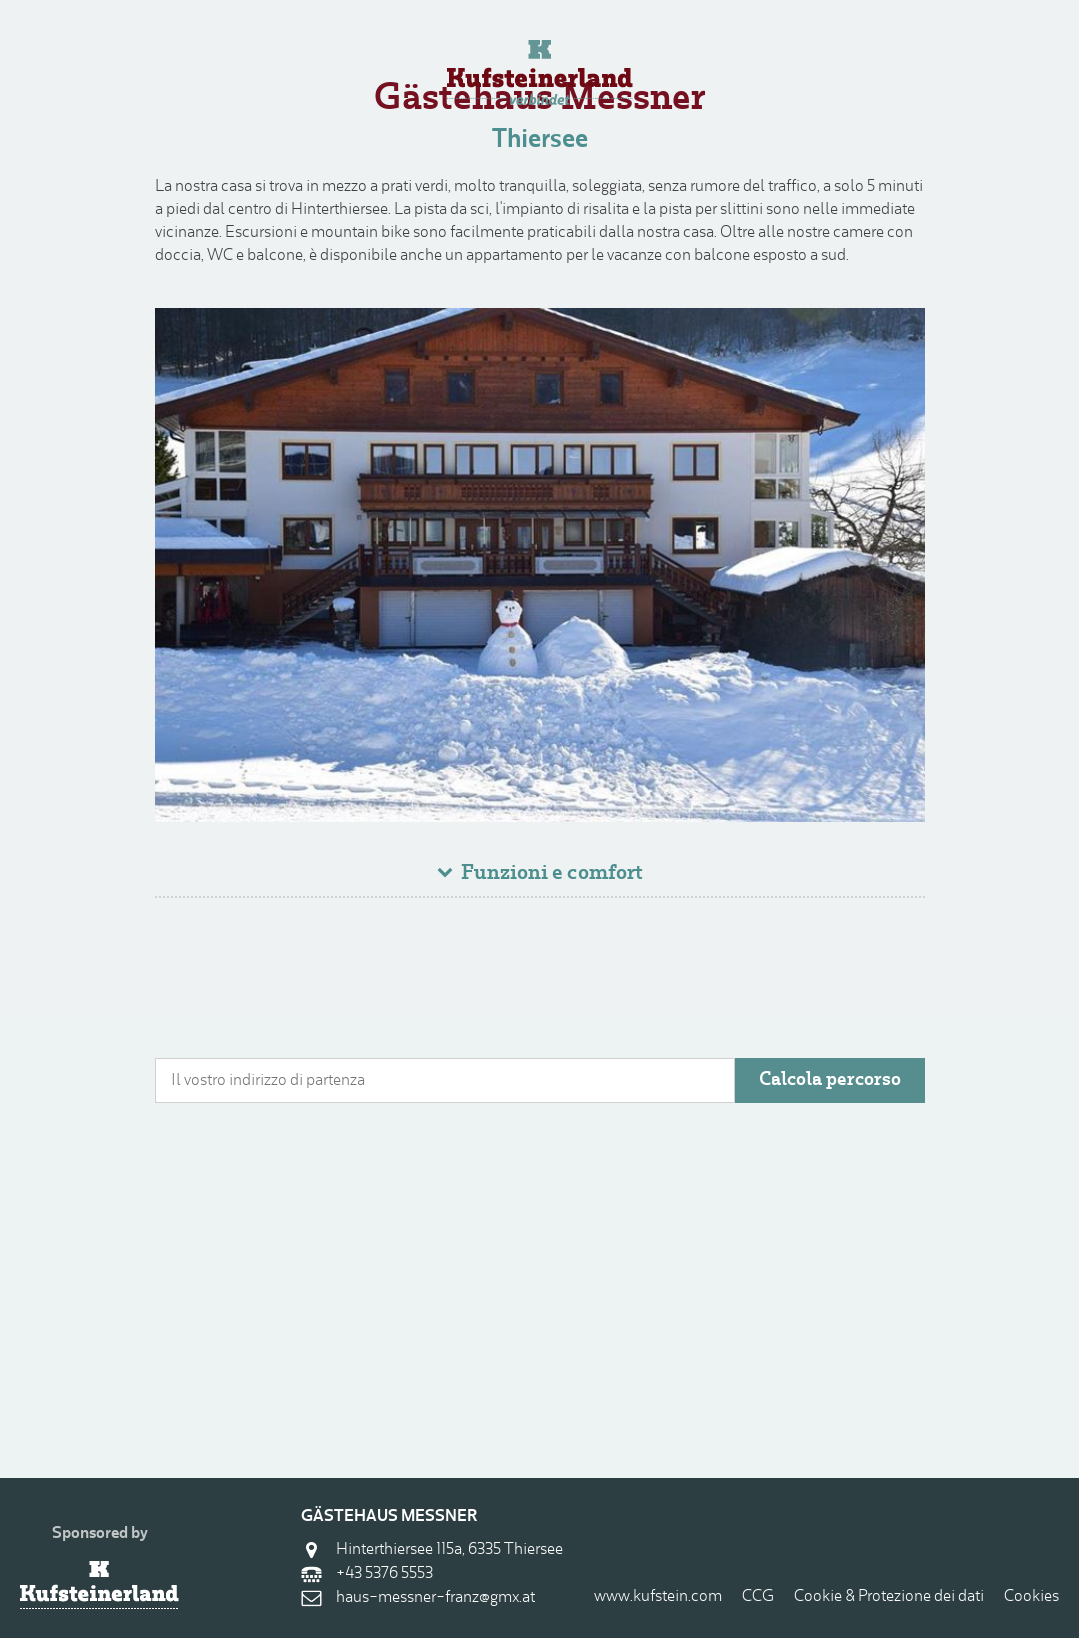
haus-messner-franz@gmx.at (435, 1598)
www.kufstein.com (658, 1597)
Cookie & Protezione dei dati (889, 1597)
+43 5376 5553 (384, 1574)
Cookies (1031, 1597)
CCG (758, 1597)
